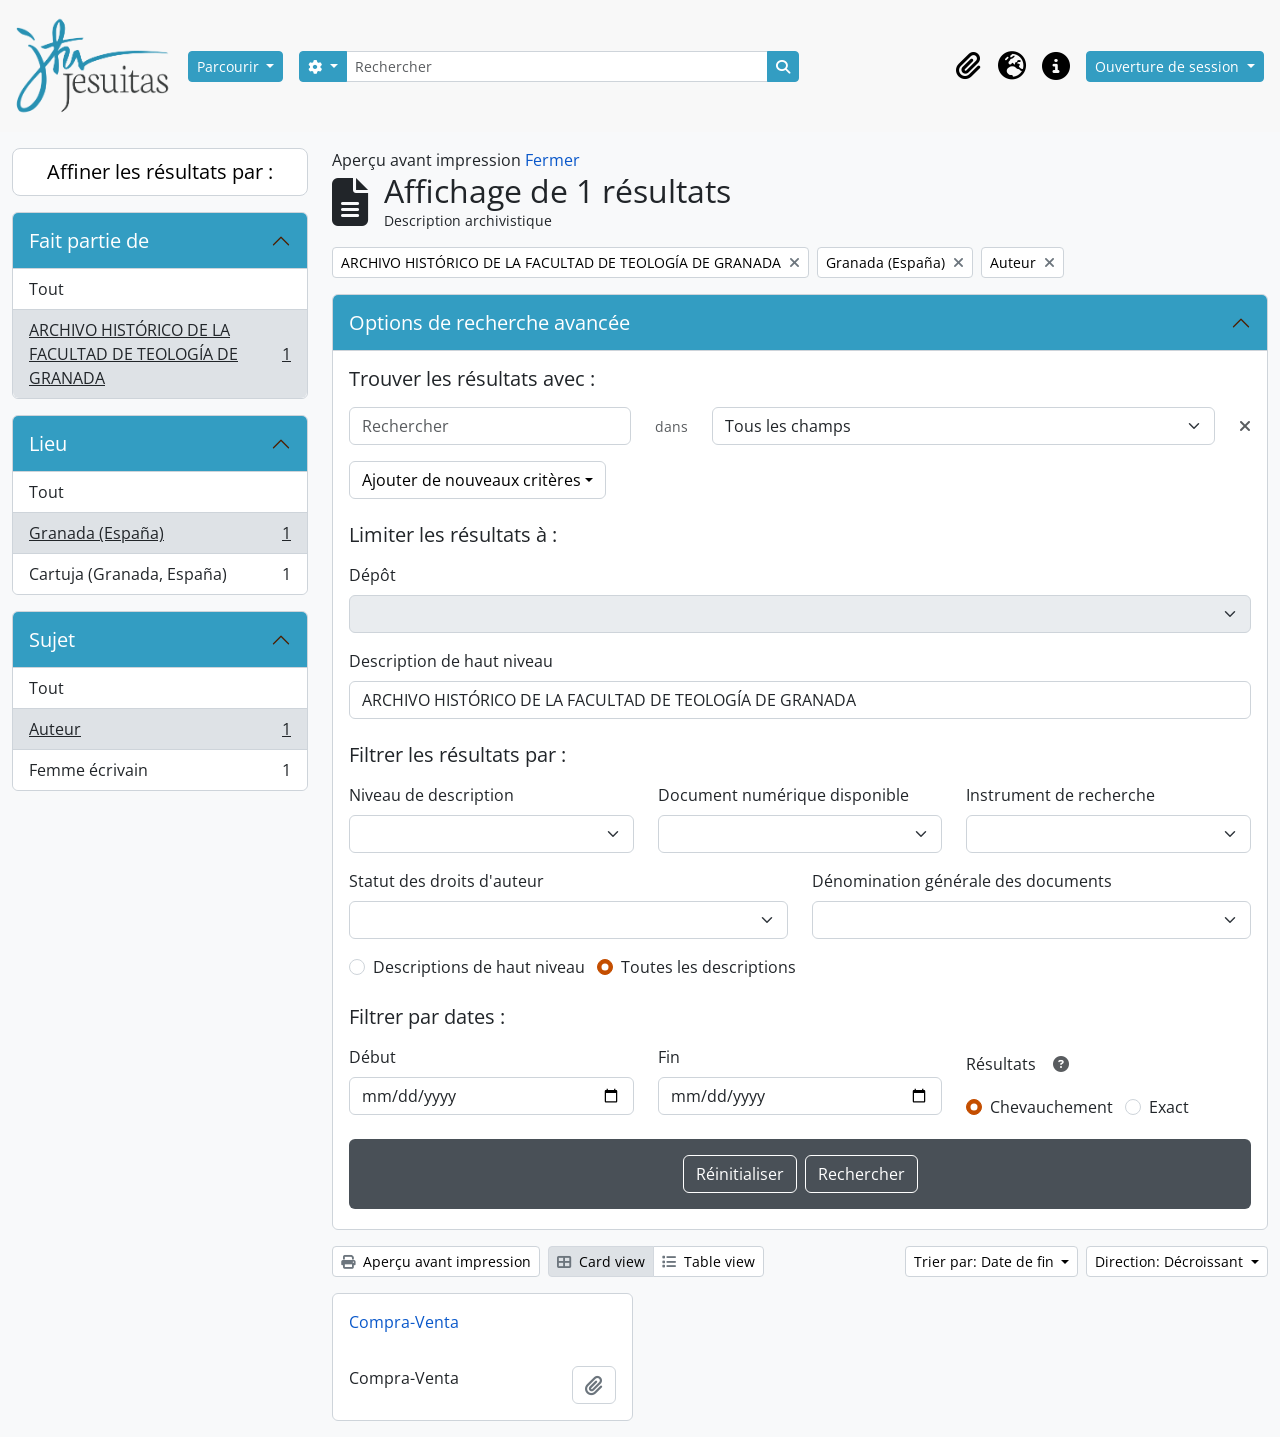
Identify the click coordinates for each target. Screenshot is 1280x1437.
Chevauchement (1051, 1107)
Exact (1169, 1107)
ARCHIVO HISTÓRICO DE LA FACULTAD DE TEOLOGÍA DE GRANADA (159, 354)
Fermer (552, 160)
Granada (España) (159, 537)
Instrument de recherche (1060, 795)
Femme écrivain (159, 774)
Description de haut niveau (451, 661)
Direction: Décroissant (1171, 1261)
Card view (601, 1261)
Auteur (159, 733)
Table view (708, 1261)
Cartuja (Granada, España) (159, 578)
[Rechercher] (557, 66)
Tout (46, 289)
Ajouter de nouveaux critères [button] (471, 480)
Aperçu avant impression (436, 1261)
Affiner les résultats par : (160, 171)
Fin (669, 1057)
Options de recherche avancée (489, 322)
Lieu (48, 443)
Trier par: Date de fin (986, 1261)
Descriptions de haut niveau (479, 967)
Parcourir (230, 66)
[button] (968, 66)
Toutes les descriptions (708, 967)
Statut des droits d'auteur (446, 881)
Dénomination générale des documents (962, 881)
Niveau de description (431, 795)
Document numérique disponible (783, 795)
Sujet (52, 639)
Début (372, 1057)
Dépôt (372, 575)
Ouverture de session (1169, 66)
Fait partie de (89, 240)
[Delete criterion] (1245, 426)
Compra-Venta (404, 1322)
